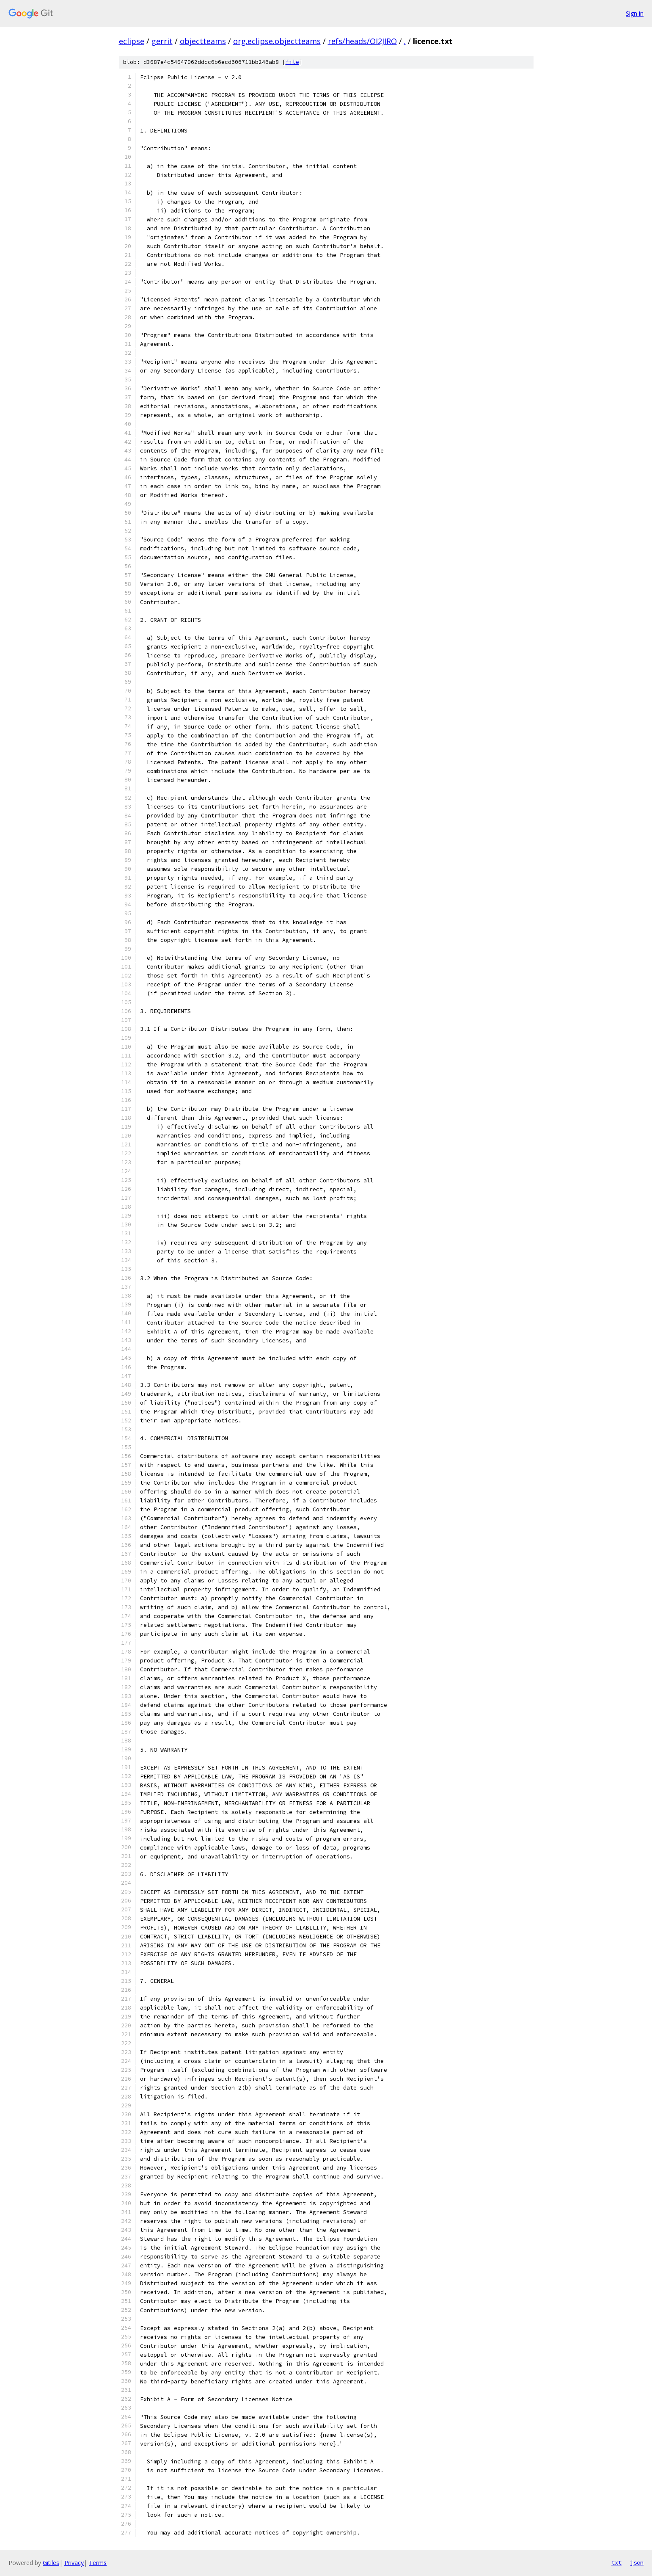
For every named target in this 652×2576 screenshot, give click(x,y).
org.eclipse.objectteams (277, 41)
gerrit (162, 41)
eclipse (131, 41)
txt (616, 2562)
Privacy (74, 2563)
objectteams (203, 41)
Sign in (635, 13)
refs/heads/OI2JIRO (362, 41)
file (292, 62)
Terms (98, 2563)
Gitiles (51, 2563)
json (637, 2562)
